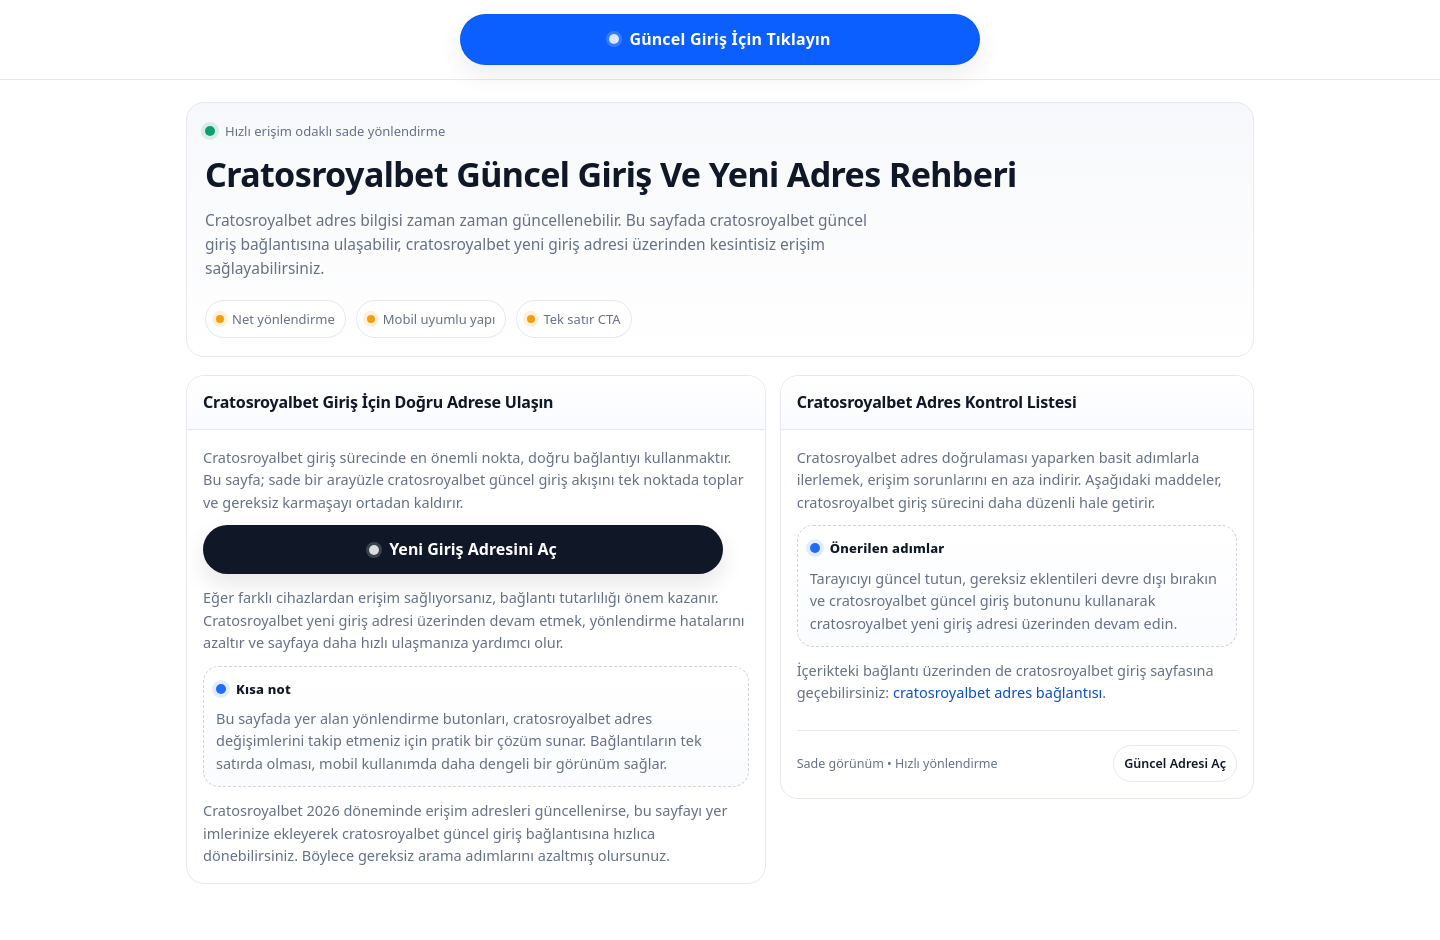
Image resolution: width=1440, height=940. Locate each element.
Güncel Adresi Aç (1175, 763)
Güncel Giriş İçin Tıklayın (719, 39)
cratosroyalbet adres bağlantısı (997, 692)
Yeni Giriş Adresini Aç (463, 549)
